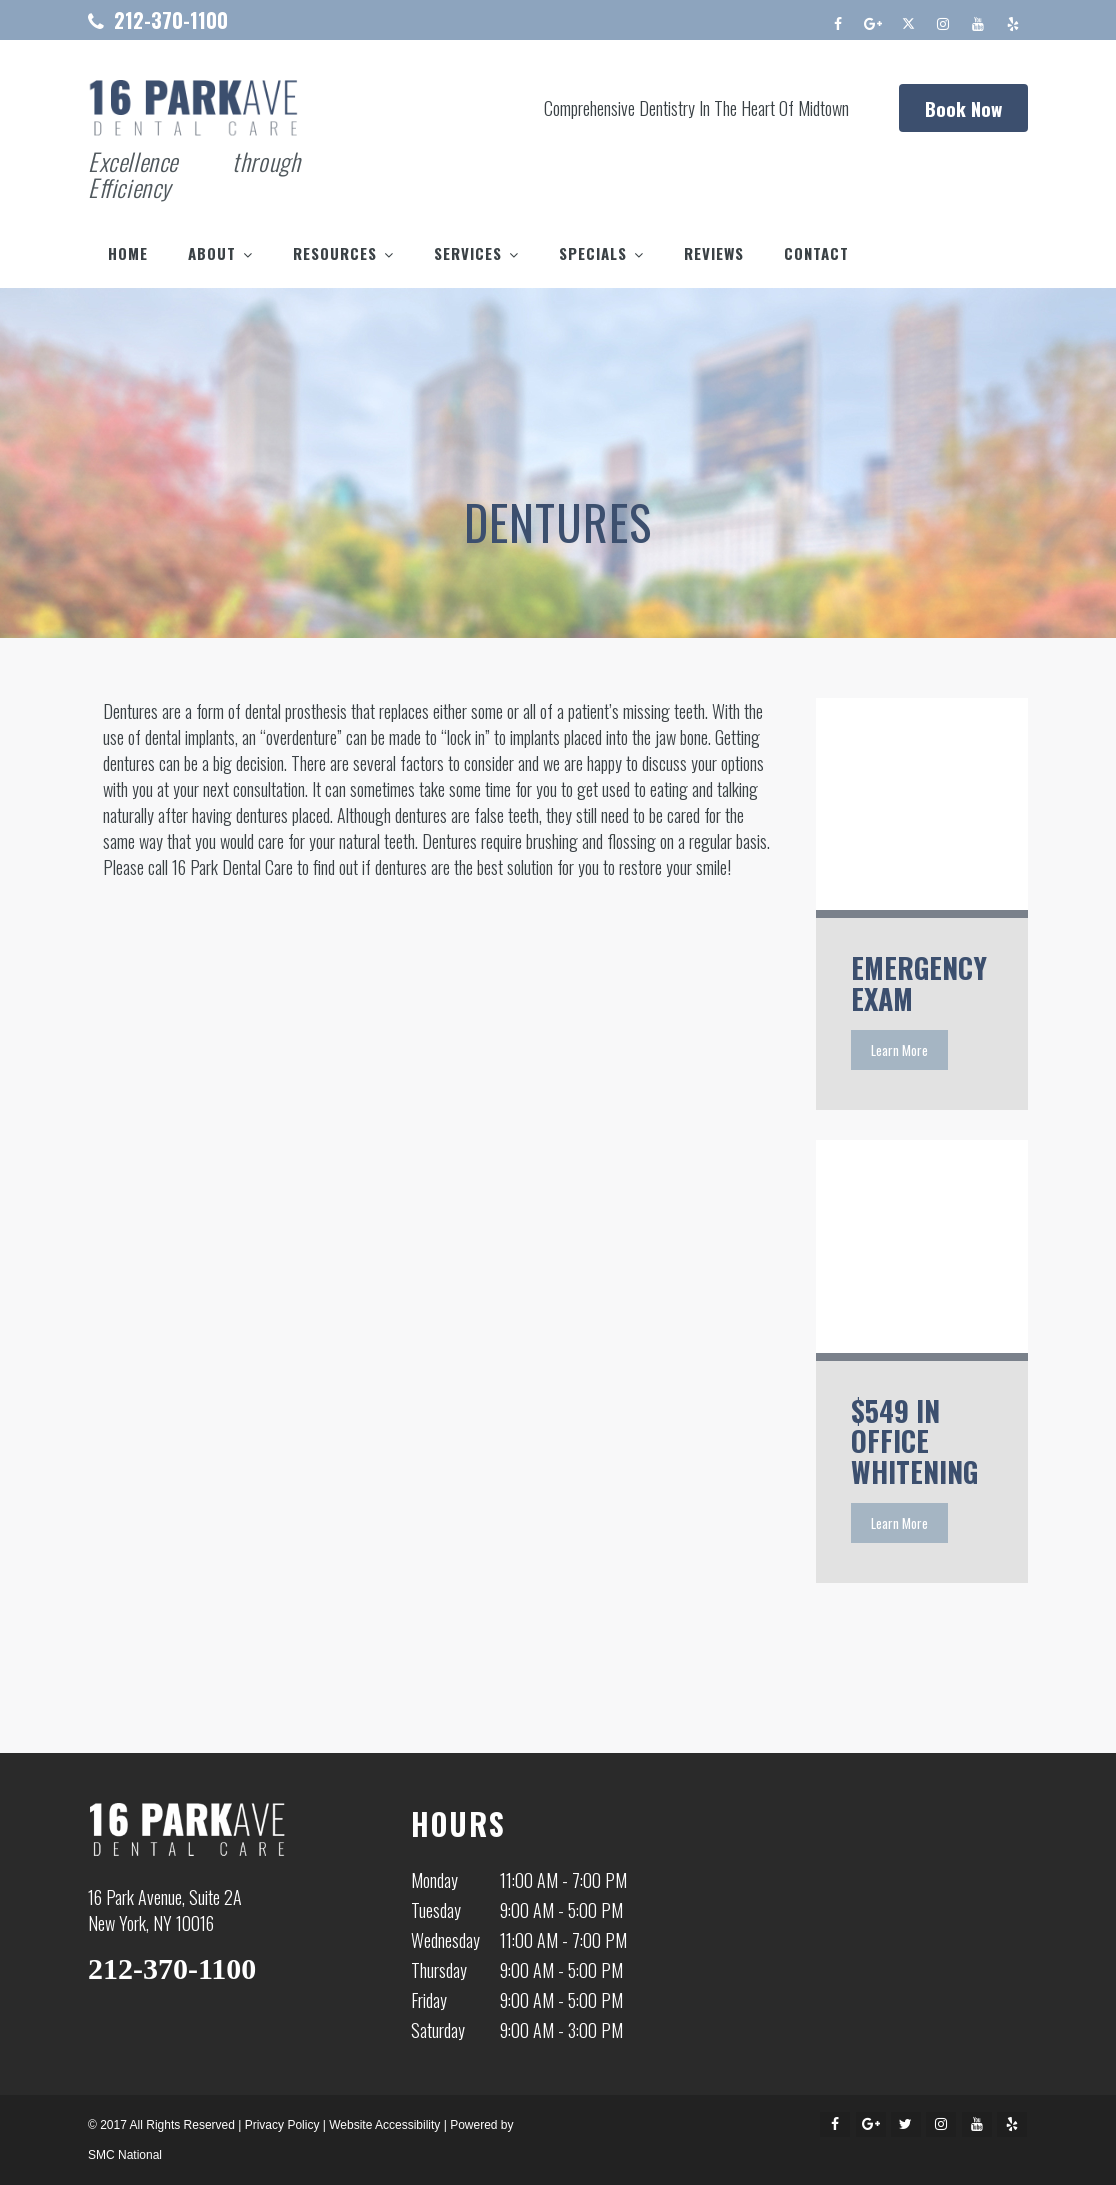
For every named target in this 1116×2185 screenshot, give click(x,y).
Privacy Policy (282, 2125)
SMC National (125, 2155)
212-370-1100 (171, 20)
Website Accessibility (384, 2125)
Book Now (963, 108)
